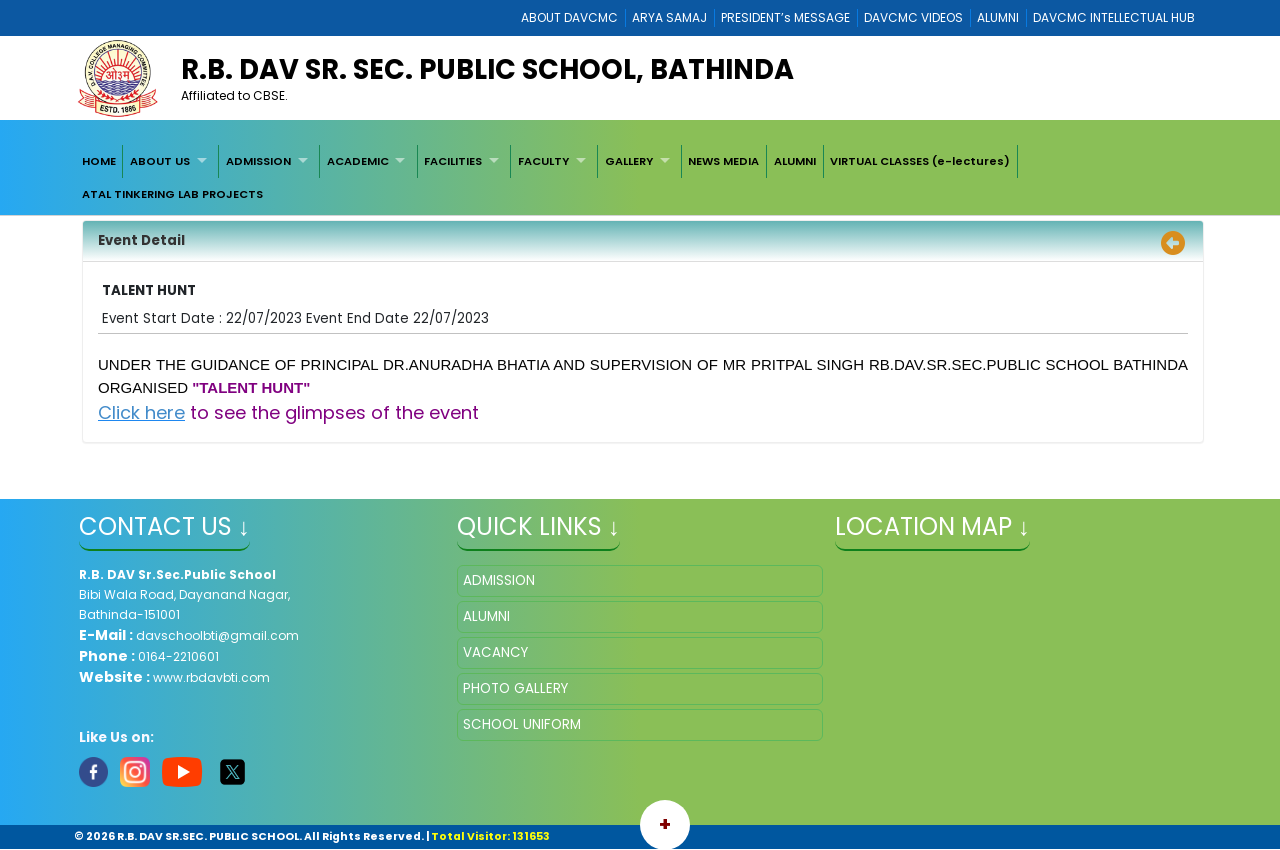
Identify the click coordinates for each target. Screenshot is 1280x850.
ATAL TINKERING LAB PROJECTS (172, 194)
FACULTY (543, 161)
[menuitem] (99, 161)
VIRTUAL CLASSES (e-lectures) (920, 161)
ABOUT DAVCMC (569, 17)
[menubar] (640, 177)
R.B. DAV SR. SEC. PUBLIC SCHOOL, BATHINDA (487, 69)
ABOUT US (160, 161)
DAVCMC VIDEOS (913, 17)
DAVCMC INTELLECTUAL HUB (1114, 17)
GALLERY (629, 161)
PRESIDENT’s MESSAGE (785, 17)
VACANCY (495, 652)
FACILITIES (453, 161)
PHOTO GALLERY (515, 688)
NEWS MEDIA (723, 161)
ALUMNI (998, 17)
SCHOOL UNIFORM (522, 724)
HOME (99, 161)
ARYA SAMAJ (669, 17)
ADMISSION (258, 161)
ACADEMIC (358, 161)
